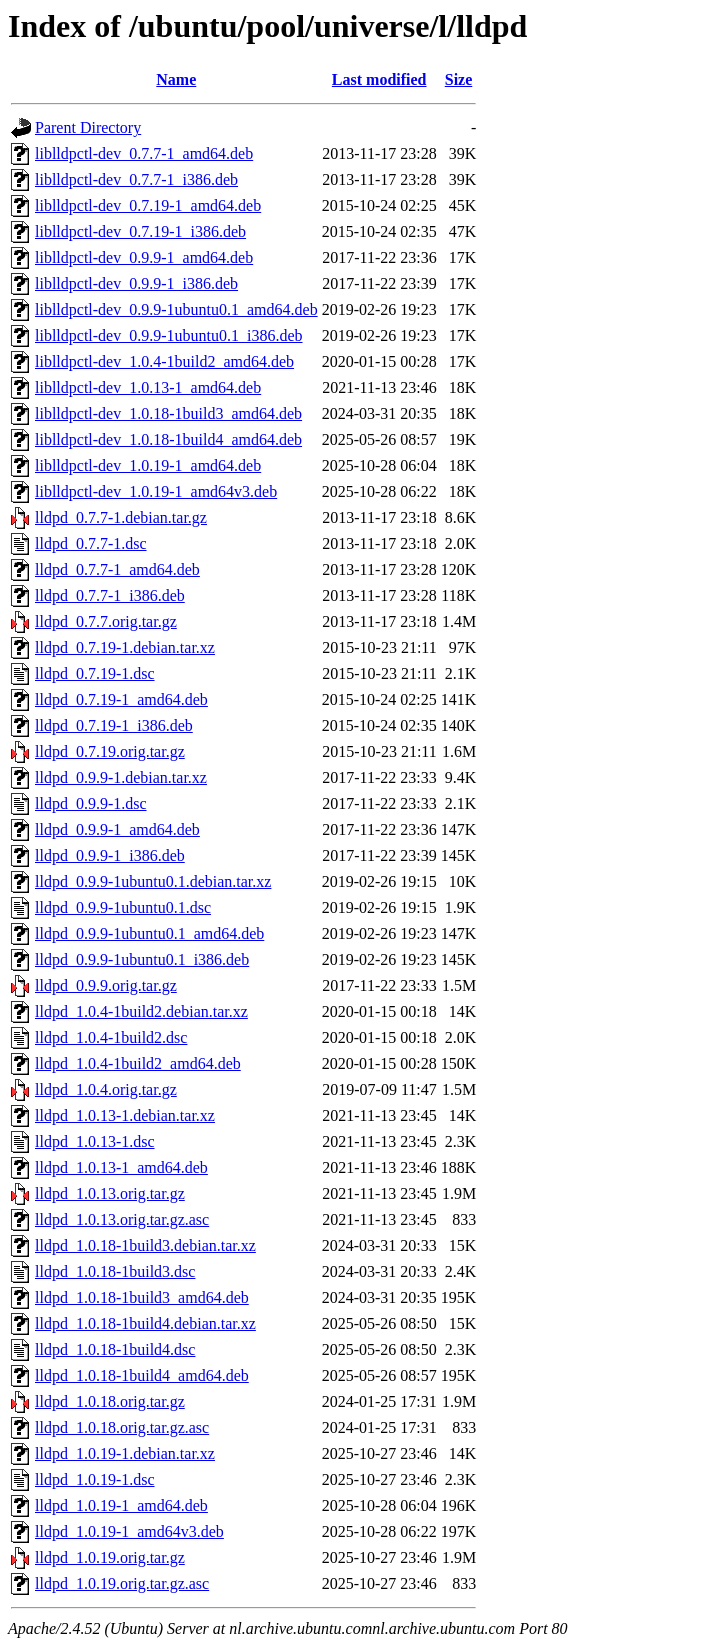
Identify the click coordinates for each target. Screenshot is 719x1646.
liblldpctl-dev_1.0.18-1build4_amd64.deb (168, 439)
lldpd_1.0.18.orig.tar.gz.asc (122, 1427)
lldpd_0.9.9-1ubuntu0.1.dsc (123, 907)
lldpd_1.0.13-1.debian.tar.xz (125, 1115)
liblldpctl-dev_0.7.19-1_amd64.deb (148, 205)
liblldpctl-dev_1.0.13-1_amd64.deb (148, 387)
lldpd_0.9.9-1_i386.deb (110, 855)
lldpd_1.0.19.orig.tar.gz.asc (122, 1583)
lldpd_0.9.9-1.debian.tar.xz (121, 777)
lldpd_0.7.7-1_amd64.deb (117, 569)
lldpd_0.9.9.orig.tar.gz (106, 985)
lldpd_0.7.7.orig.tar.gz (106, 621)
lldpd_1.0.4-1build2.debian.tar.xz (141, 1011)
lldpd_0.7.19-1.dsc (95, 673)
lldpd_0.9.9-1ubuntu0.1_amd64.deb (149, 933)
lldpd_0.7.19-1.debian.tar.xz (125, 647)
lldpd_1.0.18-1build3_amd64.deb (142, 1297)
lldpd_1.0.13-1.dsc (95, 1141)
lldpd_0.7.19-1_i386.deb (114, 725)
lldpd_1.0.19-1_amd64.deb (121, 1505)
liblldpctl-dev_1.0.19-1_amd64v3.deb (156, 491)
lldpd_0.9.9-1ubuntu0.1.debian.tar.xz (153, 881)
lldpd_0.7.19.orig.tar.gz (110, 751)
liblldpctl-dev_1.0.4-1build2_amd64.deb (164, 361)
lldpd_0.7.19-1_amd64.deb (121, 699)
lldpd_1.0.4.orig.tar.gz (106, 1089)
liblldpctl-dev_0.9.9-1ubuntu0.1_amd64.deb (176, 309)
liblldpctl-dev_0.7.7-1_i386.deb (136, 179)
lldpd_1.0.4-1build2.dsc (111, 1037)
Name (176, 79)
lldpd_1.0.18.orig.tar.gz (110, 1401)
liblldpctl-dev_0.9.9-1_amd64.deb (144, 257)
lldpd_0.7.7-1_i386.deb (110, 595)
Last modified (379, 79)
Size (459, 79)
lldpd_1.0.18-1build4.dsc (115, 1349)
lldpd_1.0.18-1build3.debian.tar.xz (145, 1245)
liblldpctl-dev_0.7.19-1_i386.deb (140, 231)
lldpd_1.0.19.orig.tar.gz (110, 1557)
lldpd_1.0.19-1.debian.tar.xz (125, 1453)
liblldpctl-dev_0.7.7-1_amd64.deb (144, 153)
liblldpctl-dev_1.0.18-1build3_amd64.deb (168, 413)
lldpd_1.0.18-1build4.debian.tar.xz (145, 1323)
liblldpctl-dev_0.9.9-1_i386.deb (136, 283)
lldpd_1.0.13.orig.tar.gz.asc (122, 1219)
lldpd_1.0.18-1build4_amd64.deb (142, 1375)
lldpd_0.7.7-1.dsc (91, 543)
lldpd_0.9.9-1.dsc (91, 803)
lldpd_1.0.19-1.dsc (95, 1479)
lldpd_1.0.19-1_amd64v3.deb (129, 1531)
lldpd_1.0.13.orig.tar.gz (110, 1193)
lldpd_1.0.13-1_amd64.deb (121, 1167)
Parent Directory (88, 127)
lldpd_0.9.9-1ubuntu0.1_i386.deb (142, 959)
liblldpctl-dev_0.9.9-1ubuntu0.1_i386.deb (169, 335)
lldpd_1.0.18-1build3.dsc (115, 1271)
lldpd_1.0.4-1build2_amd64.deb (138, 1063)
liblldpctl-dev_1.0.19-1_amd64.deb (148, 465)
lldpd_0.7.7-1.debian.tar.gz (121, 517)
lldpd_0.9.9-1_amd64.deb (117, 829)
